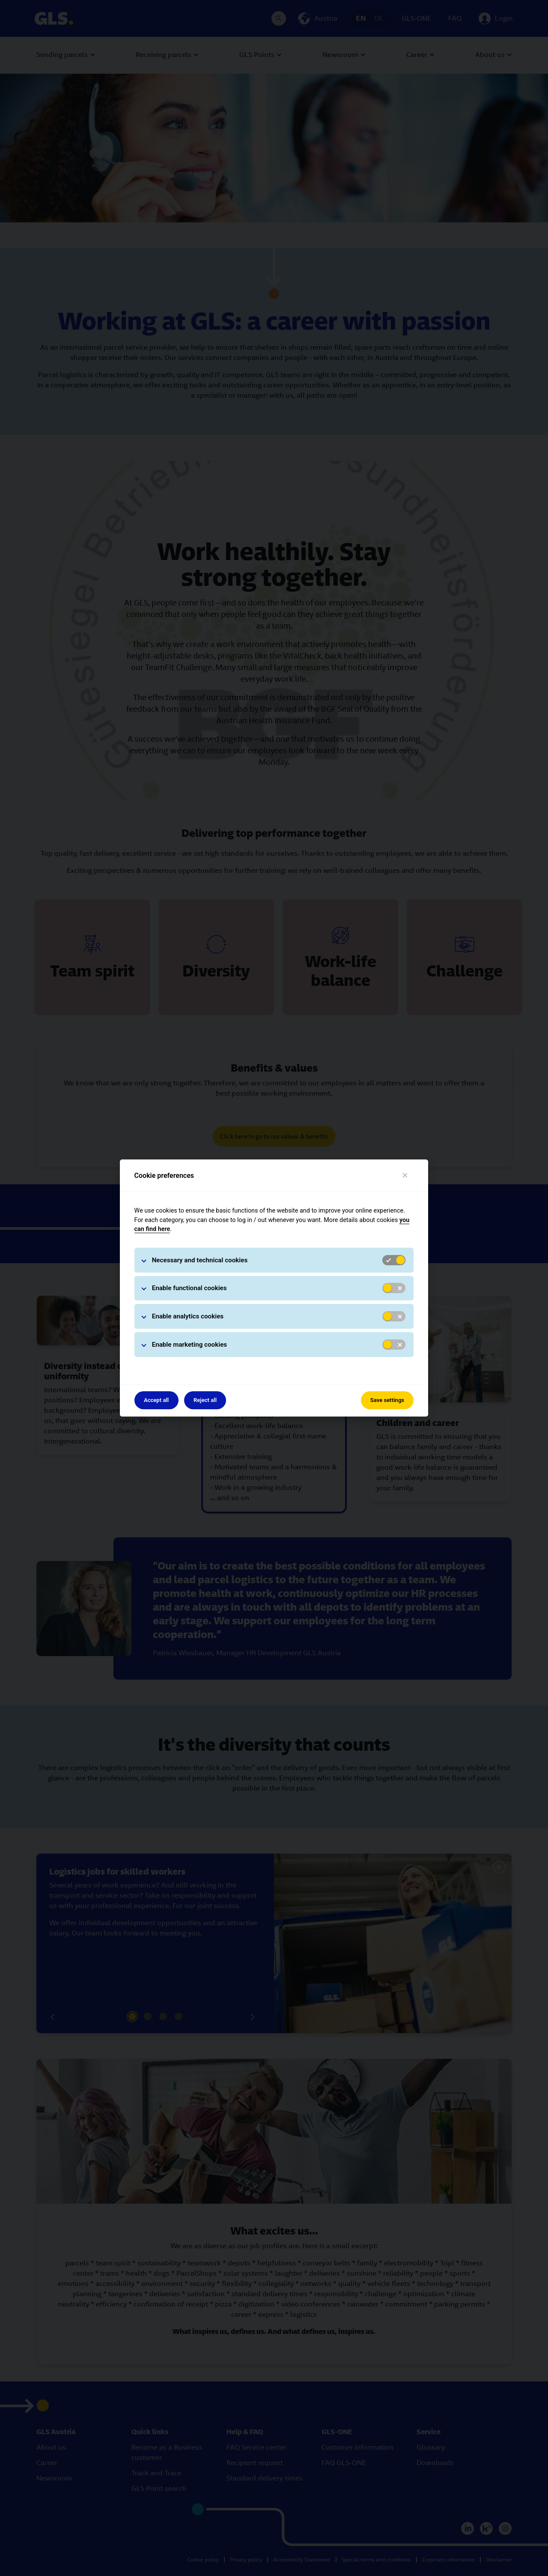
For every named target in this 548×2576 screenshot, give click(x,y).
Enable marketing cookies (189, 1344)
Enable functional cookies (189, 1288)
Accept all (156, 1400)
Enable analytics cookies (188, 1316)
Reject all (205, 1400)
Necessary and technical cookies (200, 1260)
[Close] (405, 1175)
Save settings (387, 1400)
